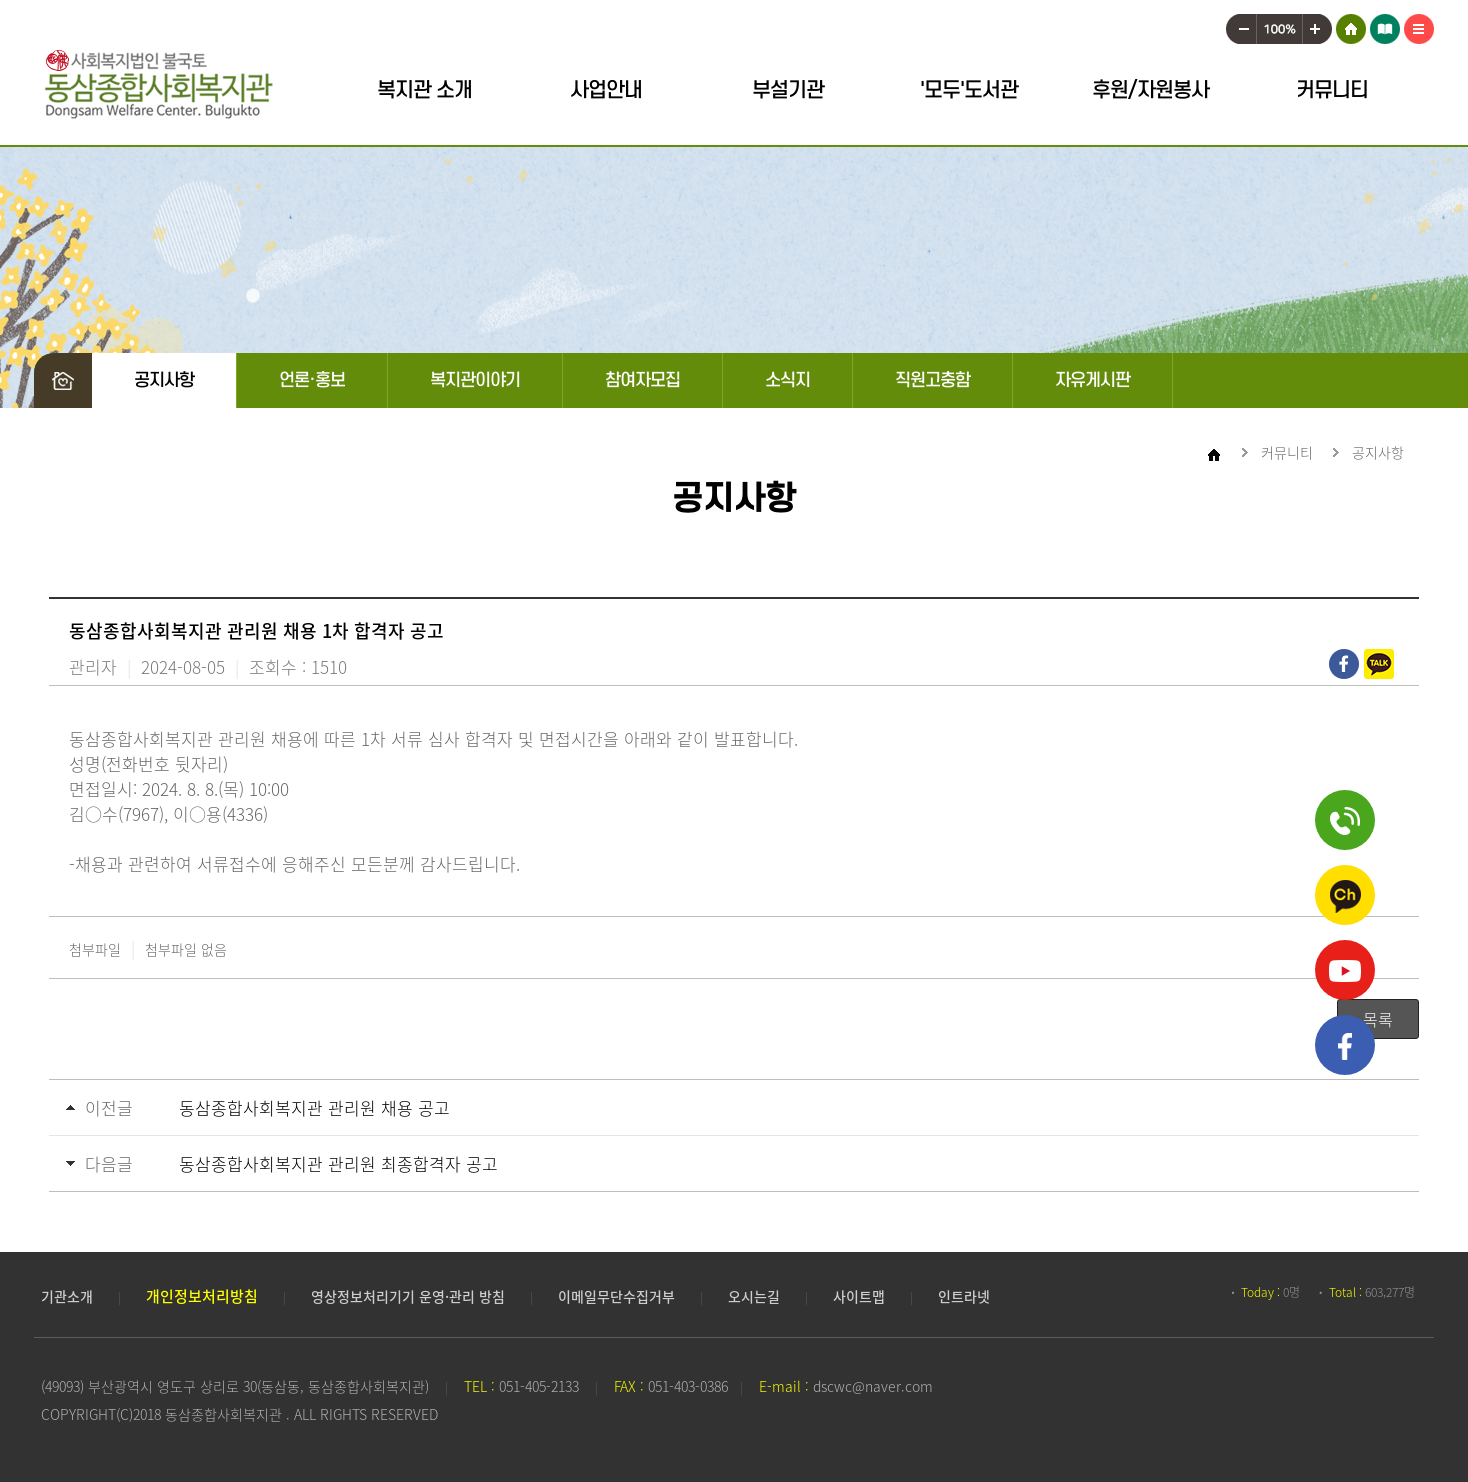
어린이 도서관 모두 (1385, 25)
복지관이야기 (475, 380)
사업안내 (606, 90)
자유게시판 (1092, 380)
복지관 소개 (424, 90)
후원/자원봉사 (1150, 90)
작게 (1241, 25)
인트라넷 (964, 1296)
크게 (1318, 25)
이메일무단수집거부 (616, 1296)
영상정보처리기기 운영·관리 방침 (408, 1296)
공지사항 (164, 380)
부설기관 (788, 90)
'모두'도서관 (969, 90)
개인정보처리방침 (202, 1296)
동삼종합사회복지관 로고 (158, 84)
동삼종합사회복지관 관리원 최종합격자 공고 (338, 1163)
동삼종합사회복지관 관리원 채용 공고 (314, 1107)
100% (1279, 25)
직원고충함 (932, 380)
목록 (1378, 1019)
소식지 (787, 380)
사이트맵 (1419, 25)
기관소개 (67, 1296)
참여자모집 (642, 380)
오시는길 (754, 1296)
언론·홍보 (312, 380)
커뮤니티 (1332, 90)
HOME (1350, 25)
